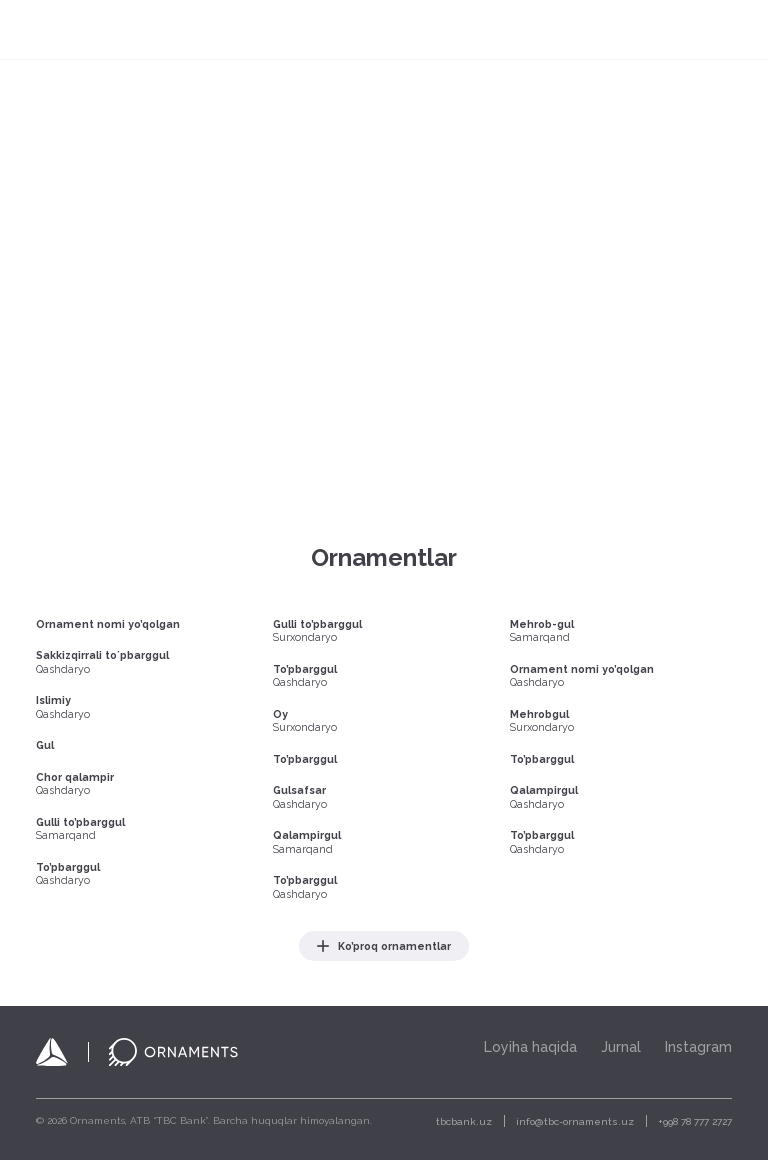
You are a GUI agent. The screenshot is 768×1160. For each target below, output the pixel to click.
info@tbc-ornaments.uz (575, 1121)
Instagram (698, 1047)
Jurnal (621, 1047)
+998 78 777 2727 (695, 1121)
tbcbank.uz (464, 1121)
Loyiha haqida (530, 1047)
